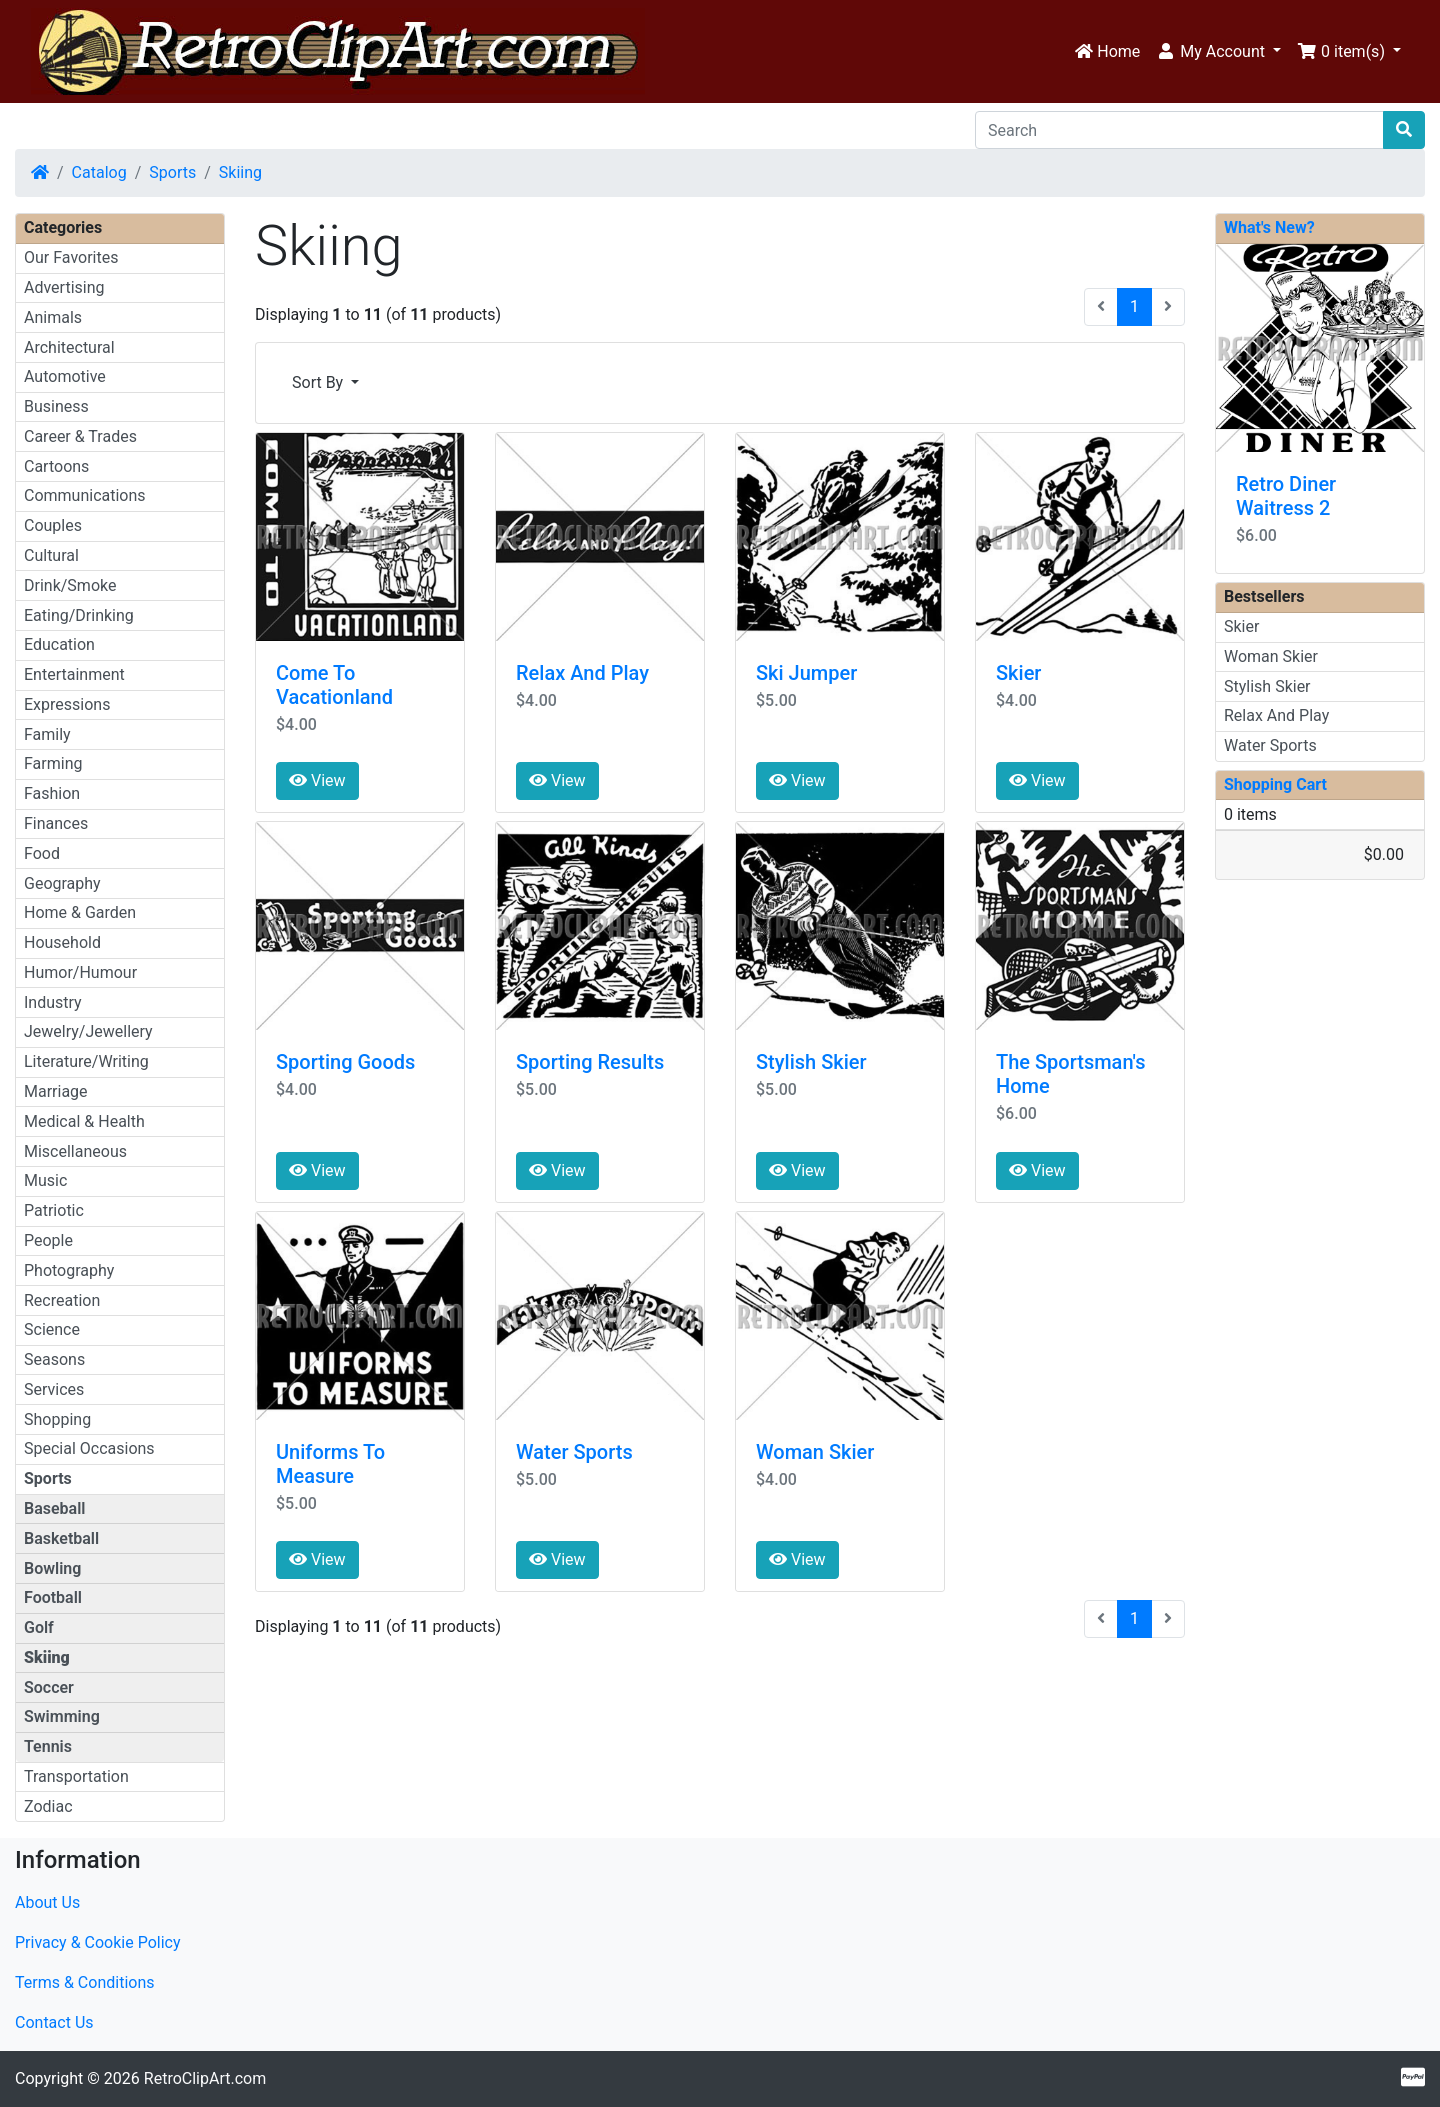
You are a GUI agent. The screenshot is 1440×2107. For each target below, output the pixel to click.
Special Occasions (89, 1448)
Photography (69, 1270)
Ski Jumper (806, 673)
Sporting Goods (345, 1062)
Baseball (55, 1508)
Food (42, 853)
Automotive (65, 376)
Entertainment (74, 674)
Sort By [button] (319, 382)
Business (56, 406)
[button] (1218, 52)
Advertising (64, 287)
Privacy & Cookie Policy (98, 1942)
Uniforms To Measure (330, 1464)
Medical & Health (84, 1121)
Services (54, 1389)
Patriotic (54, 1210)
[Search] (1179, 130)
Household (62, 942)
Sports (172, 172)
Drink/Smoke (70, 585)
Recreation (62, 1300)
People (48, 1240)
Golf (39, 1627)
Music (45, 1180)
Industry (53, 1002)
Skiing (240, 172)
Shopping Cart (1275, 784)
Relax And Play (582, 673)
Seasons (54, 1359)
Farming (53, 763)
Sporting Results (590, 1062)
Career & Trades (80, 436)
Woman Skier (815, 1452)
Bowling (52, 1568)
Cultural (51, 555)
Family (47, 734)
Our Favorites (71, 257)
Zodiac (48, 1806)
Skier (1018, 673)
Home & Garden (80, 912)
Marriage (56, 1091)
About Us (47, 1902)
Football (53, 1597)
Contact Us (54, 2022)
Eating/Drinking (79, 615)
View (317, 780)
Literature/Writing (86, 1061)
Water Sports (574, 1452)
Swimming (62, 1716)
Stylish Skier (811, 1062)
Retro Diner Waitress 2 (1286, 496)
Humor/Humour (80, 972)
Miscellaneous (75, 1151)
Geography (62, 883)
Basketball (61, 1538)
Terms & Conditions (85, 1982)
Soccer (49, 1687)
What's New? (1269, 227)
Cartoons (56, 466)
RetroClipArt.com (205, 2078)
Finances (56, 823)
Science (52, 1329)
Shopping (57, 1419)
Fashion (52, 793)
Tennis (48, 1746)
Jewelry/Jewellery (88, 1031)
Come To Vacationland (334, 685)
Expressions (67, 704)
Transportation (76, 1776)
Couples (53, 525)
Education (59, 644)
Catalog (99, 172)
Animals (53, 317)
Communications (85, 495)
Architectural (69, 347)
